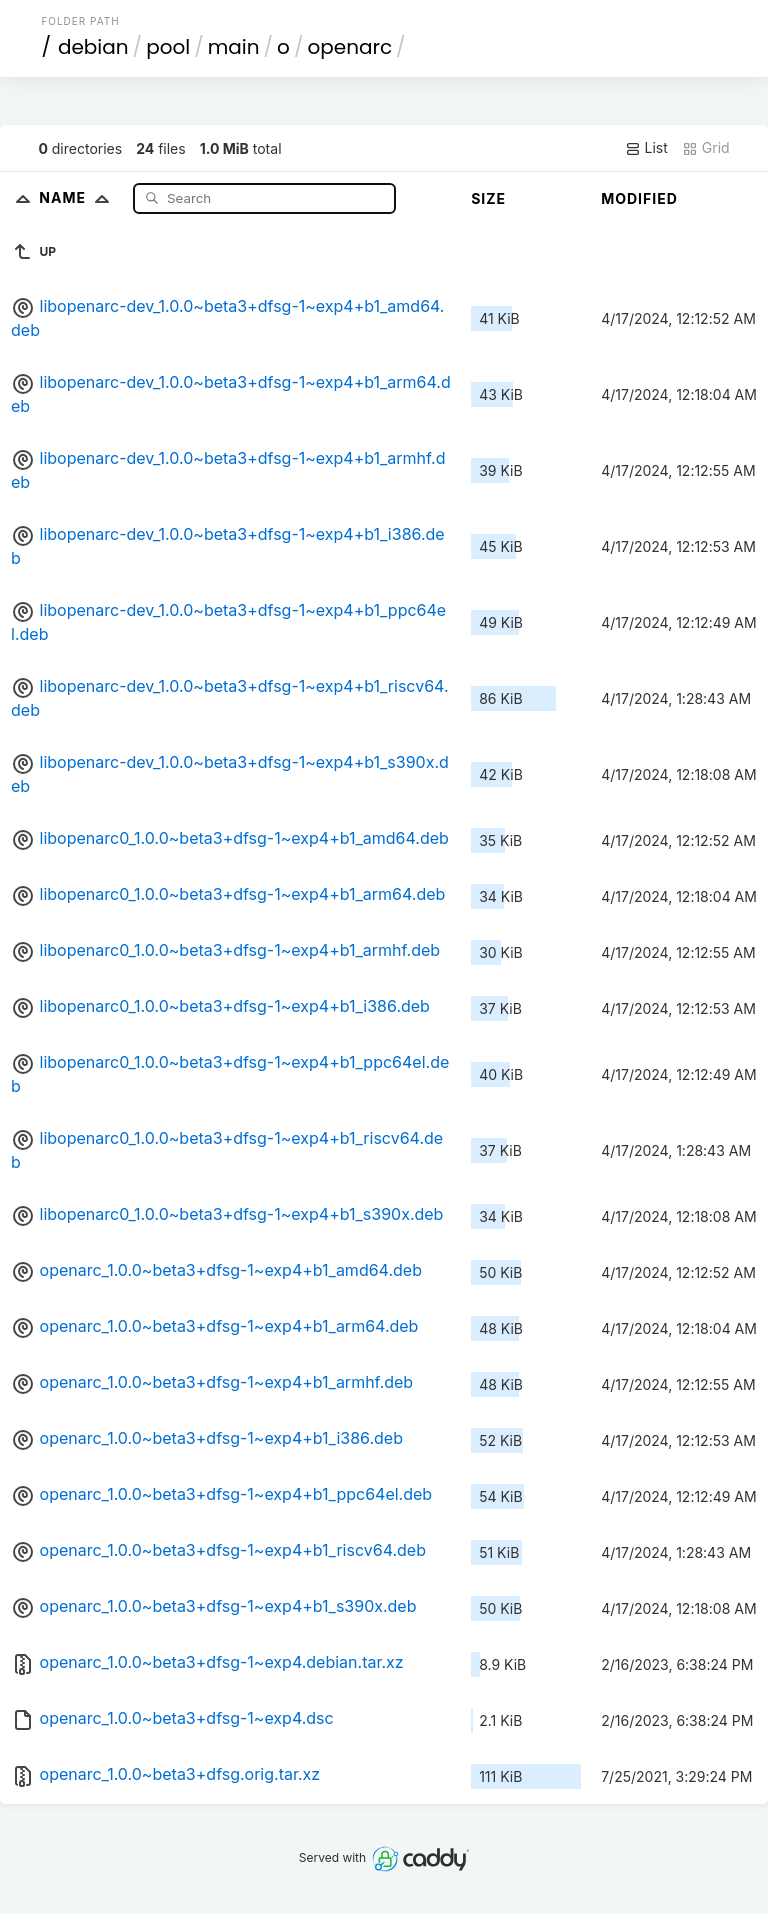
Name (78, 197)
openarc (349, 47)
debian (93, 47)
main (234, 47)
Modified (639, 198)
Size (488, 198)
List (646, 148)
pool (168, 47)
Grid (706, 148)
